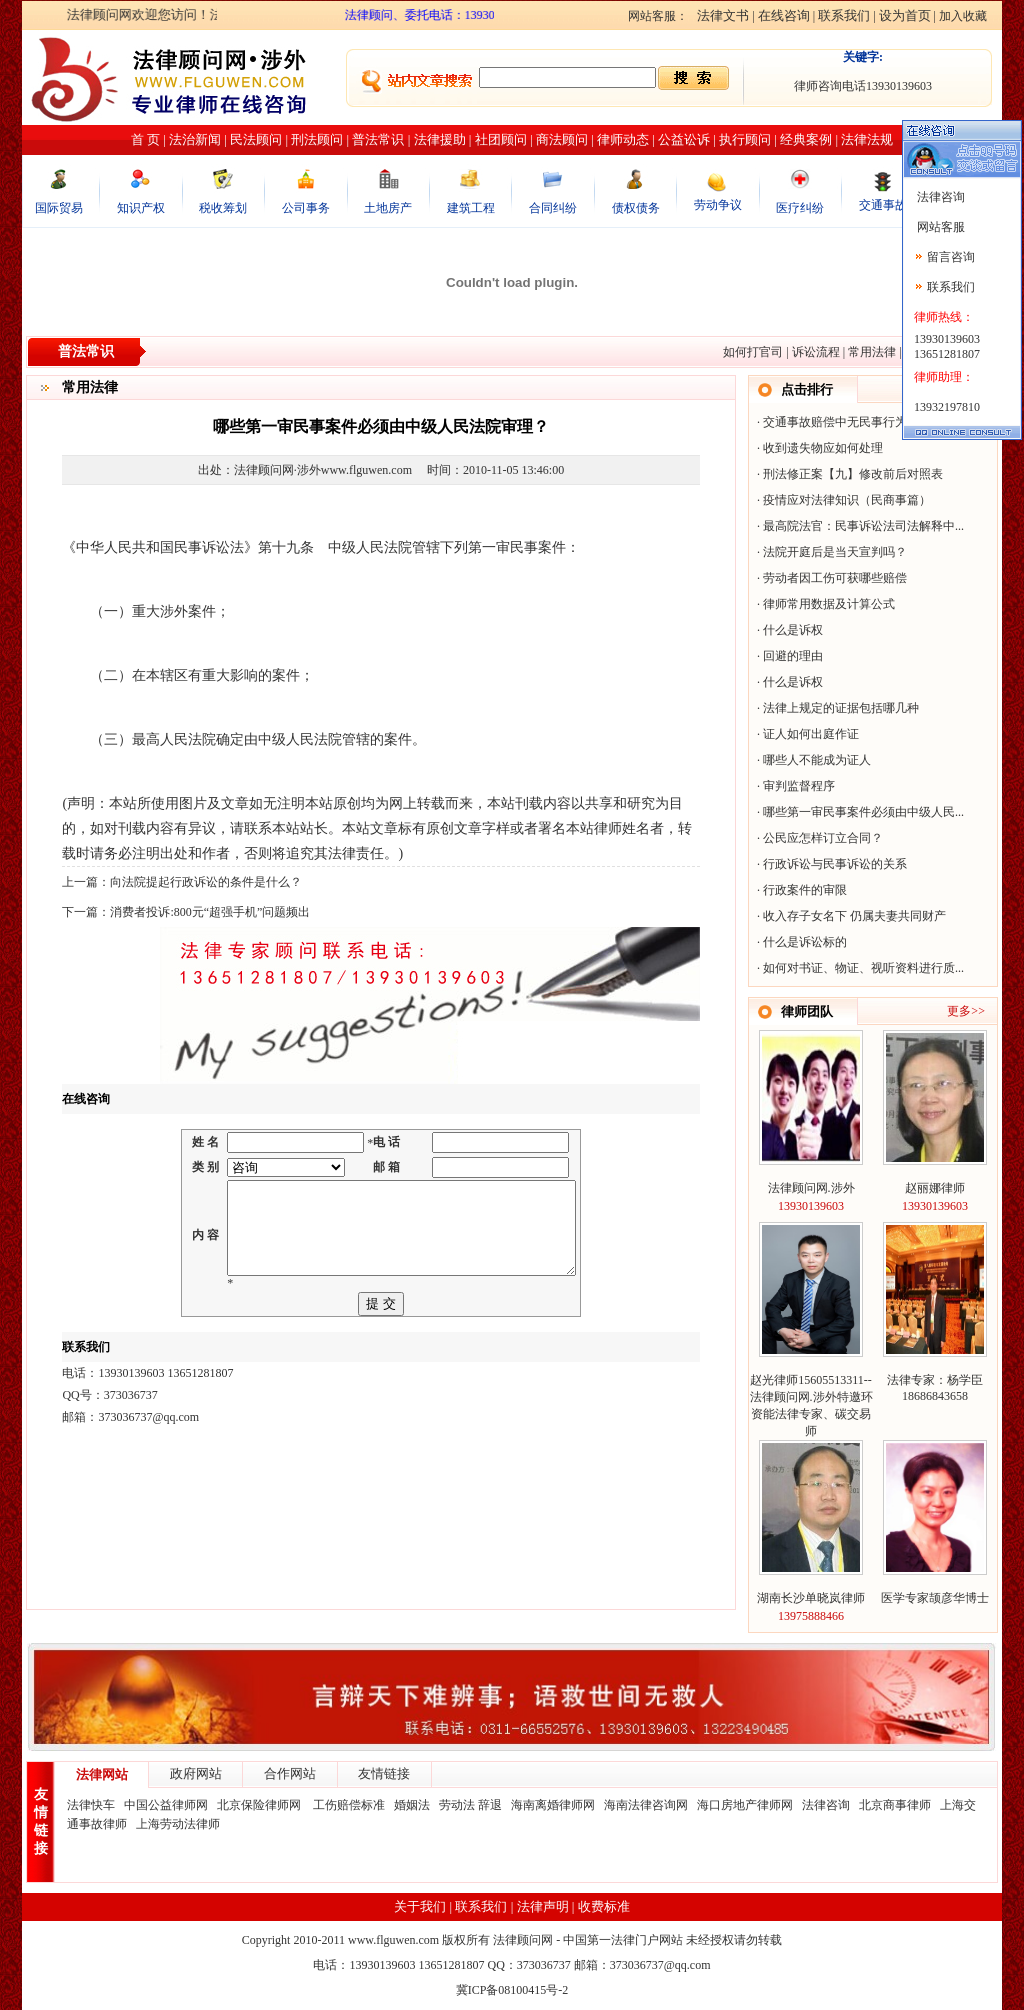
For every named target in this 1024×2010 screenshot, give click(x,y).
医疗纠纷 (800, 208)
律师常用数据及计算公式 (829, 604)
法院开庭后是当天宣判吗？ (835, 552)
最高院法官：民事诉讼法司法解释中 (859, 526)
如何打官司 (753, 352)
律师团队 (807, 1011)
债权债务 (636, 208)
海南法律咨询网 (646, 1805)
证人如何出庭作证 (811, 734)
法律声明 (543, 1906)
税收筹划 (223, 208)
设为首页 (905, 15)
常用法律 (872, 352)
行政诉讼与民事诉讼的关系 (835, 864)
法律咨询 (826, 1805)
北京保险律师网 (260, 1805)
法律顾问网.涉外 (811, 1188)
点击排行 (807, 389)
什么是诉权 (793, 630)
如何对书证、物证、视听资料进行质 (859, 968)
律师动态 (623, 139)
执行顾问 (745, 139)
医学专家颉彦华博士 (935, 1598)
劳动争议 (718, 205)
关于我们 (420, 1906)
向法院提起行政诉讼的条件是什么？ (206, 882)
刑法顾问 (317, 139)
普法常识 (378, 139)
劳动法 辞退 (470, 1805)
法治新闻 (195, 139)
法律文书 (723, 15)
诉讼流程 (816, 352)
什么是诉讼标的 (805, 942)
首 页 (145, 139)
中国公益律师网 (166, 1805)
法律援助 (440, 139)
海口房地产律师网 (745, 1805)
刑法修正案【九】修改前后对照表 (853, 474)
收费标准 (604, 1906)
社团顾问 (501, 139)
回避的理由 (793, 656)
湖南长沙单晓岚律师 (811, 1598)
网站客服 (939, 227)
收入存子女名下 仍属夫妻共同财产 (854, 916)
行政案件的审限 (805, 890)
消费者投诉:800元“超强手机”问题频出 (210, 912)
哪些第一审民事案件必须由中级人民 (859, 812)
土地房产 (388, 208)
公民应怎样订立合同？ (823, 838)
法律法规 (867, 139)
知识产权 (141, 208)
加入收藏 (963, 16)
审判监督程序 (799, 786)
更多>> (966, 1011)
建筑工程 (471, 208)
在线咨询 (784, 15)
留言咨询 (951, 257)
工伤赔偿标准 (349, 1805)
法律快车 (91, 1805)
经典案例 (806, 139)
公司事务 (306, 208)
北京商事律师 (895, 1805)
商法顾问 (562, 139)
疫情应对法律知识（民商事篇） (847, 500)
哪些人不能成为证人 (817, 760)
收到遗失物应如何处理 (823, 448)
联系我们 (844, 15)
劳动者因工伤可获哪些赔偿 (835, 578)
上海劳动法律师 (178, 1824)
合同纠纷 (553, 208)
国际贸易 (59, 208)
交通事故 (883, 205)
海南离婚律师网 (553, 1805)
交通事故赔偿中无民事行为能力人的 (859, 422)
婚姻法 (412, 1805)
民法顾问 (256, 139)
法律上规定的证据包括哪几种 (841, 708)
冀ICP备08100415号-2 (512, 1990)
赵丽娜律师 (935, 1188)
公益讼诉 (684, 139)
